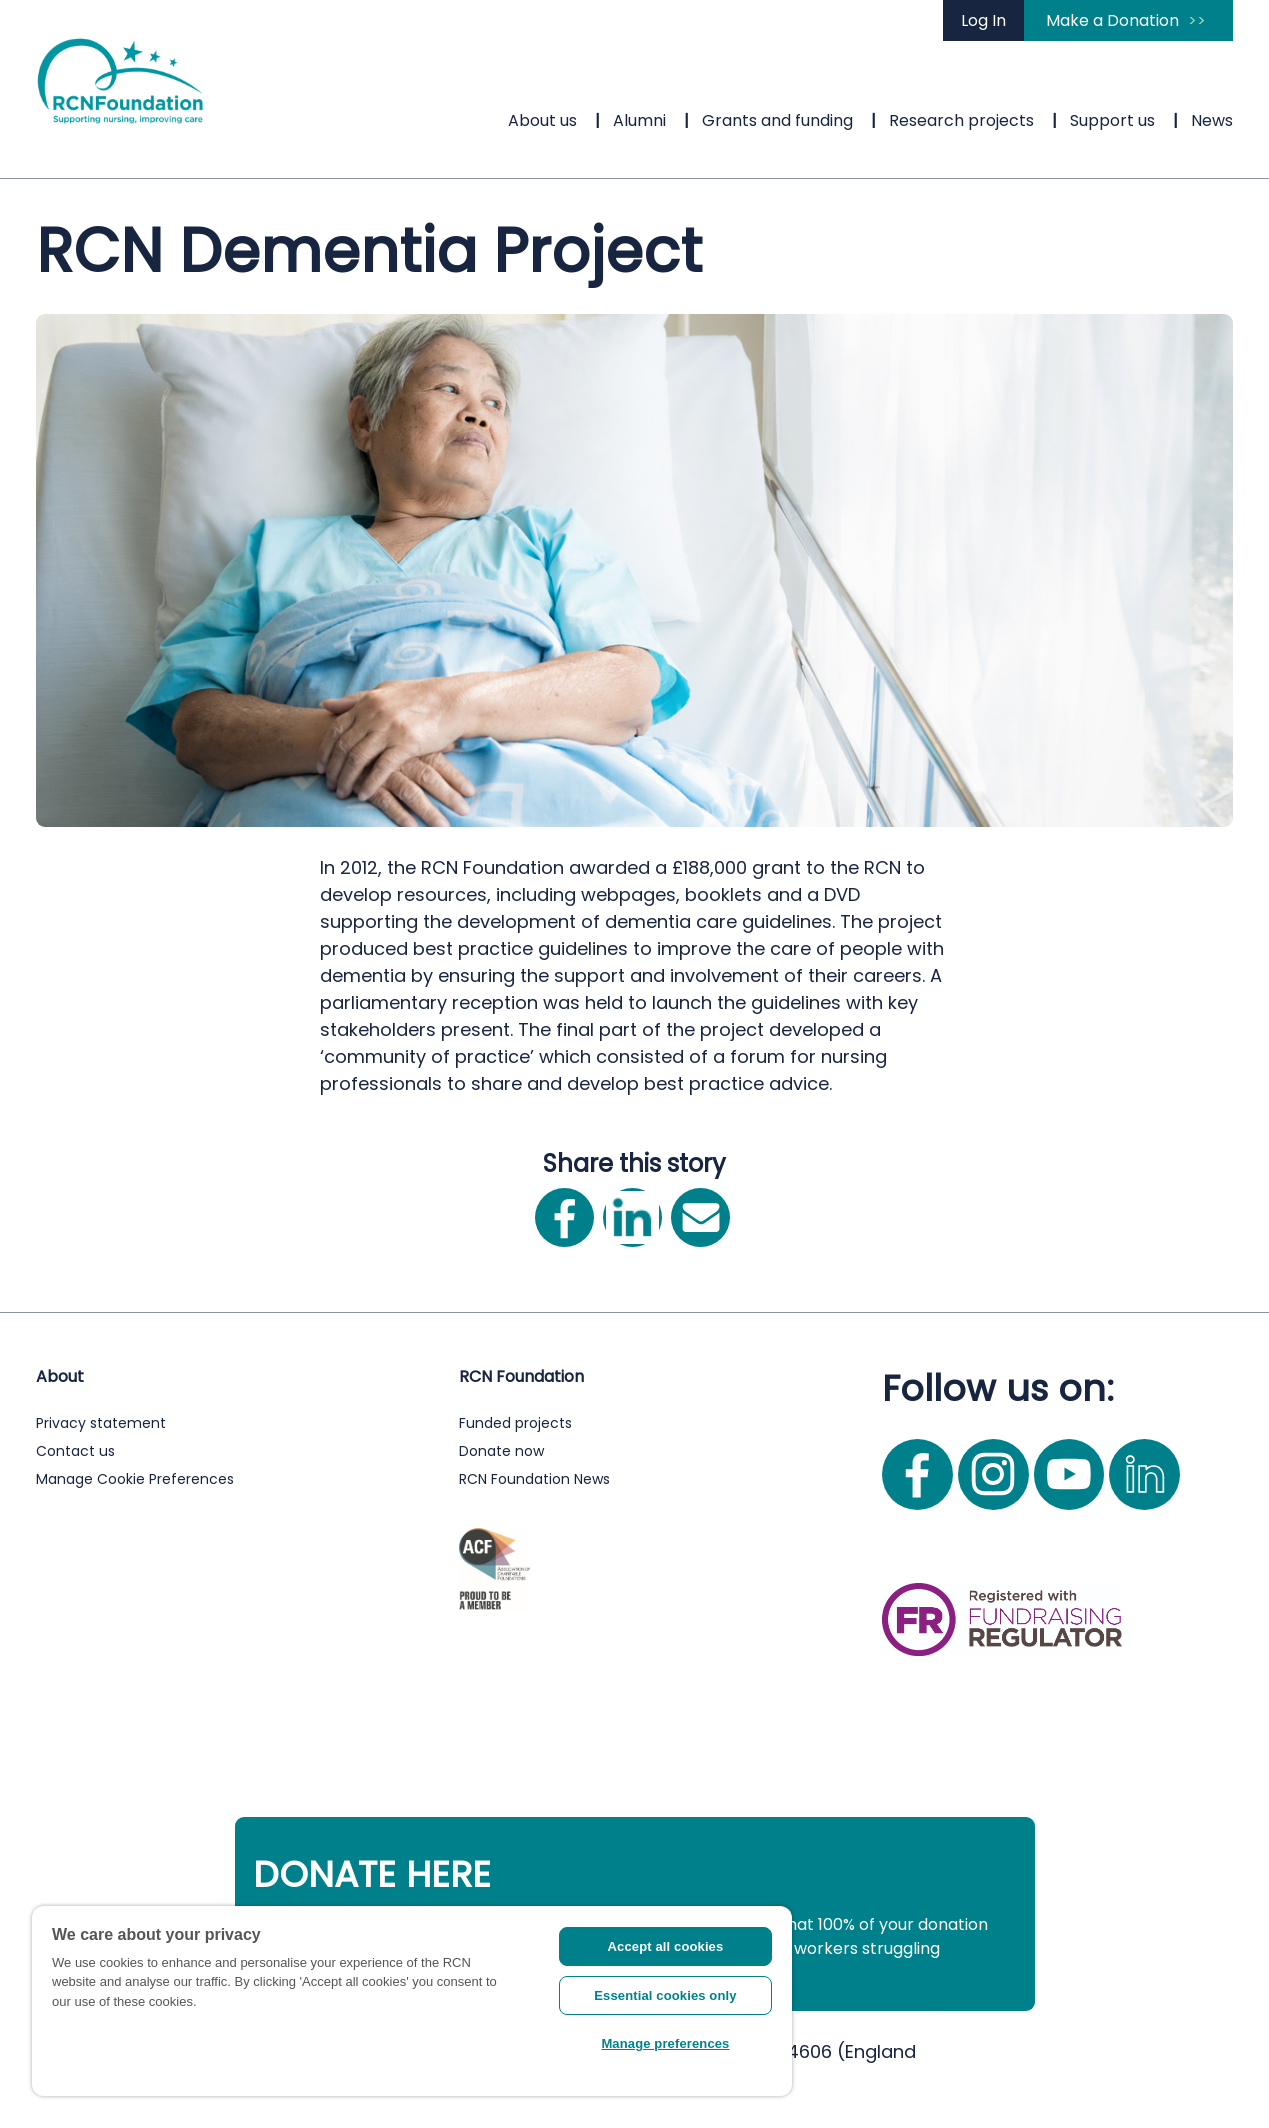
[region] (412, 2001)
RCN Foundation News (534, 1479)
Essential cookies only (665, 1995)
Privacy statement (101, 1423)
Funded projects (515, 1423)
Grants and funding (777, 120)
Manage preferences (665, 2043)
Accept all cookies (666, 1946)
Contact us (75, 1451)
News (1212, 120)
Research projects (961, 120)
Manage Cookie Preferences (135, 1479)
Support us (1112, 120)
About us (542, 120)
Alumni (639, 120)
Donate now (501, 1451)
